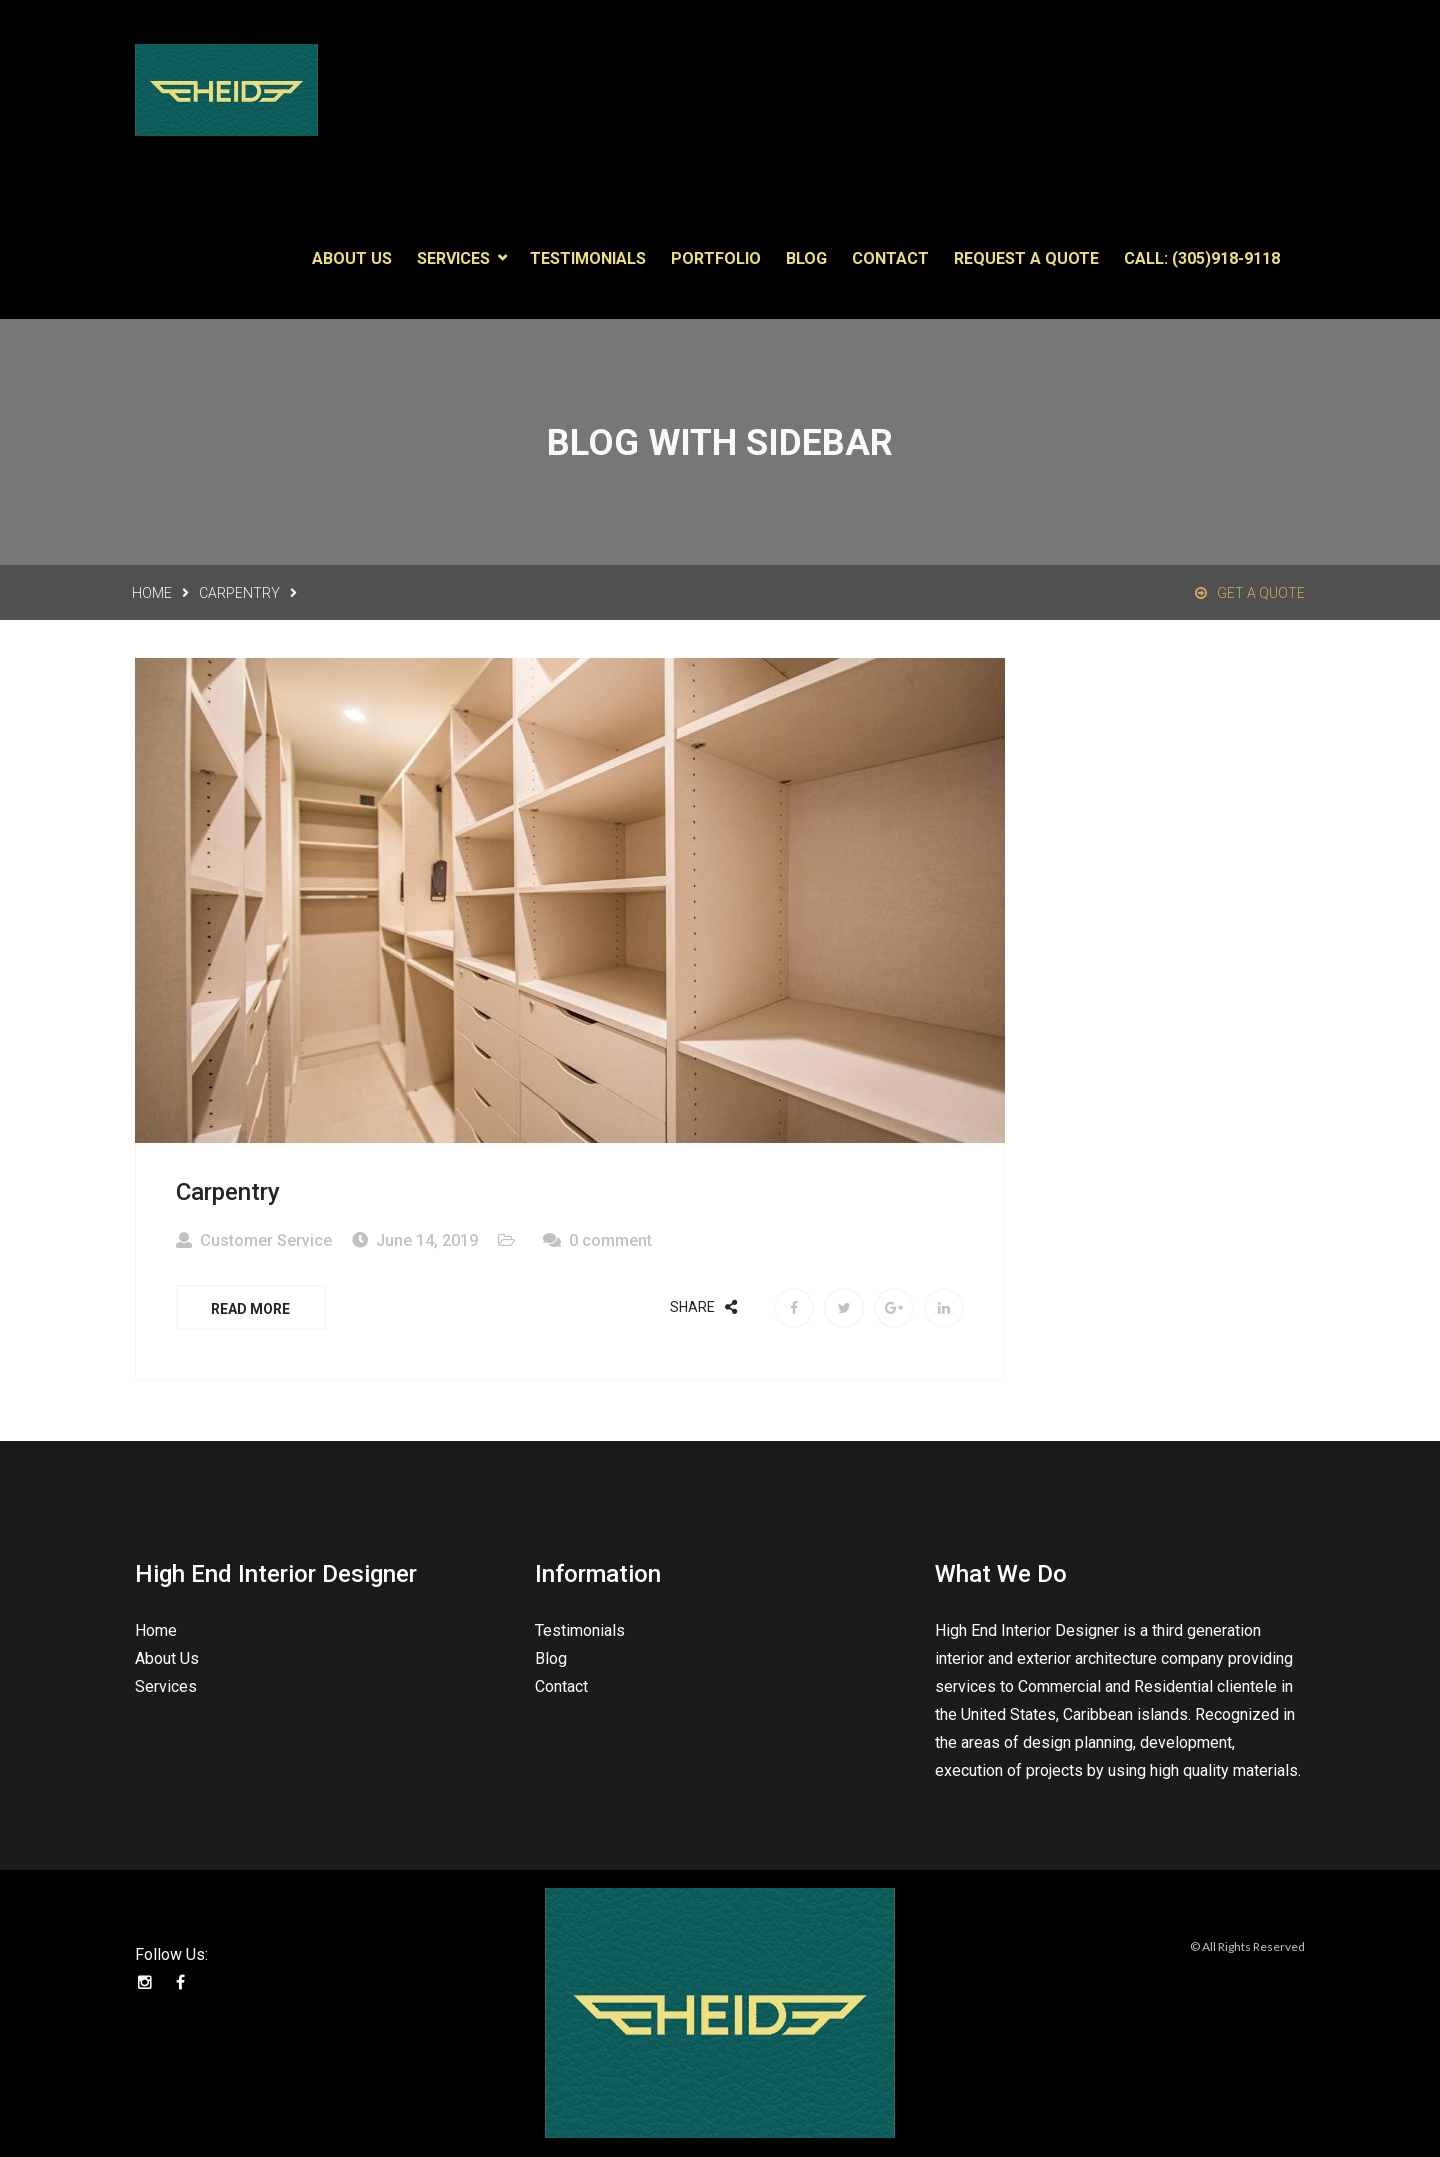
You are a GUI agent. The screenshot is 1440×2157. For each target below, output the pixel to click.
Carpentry (239, 589)
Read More (251, 1305)
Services (453, 254)
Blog (806, 254)
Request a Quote (1026, 254)
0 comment (610, 1236)
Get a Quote (1250, 589)
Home (152, 589)
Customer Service (266, 1236)
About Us (352, 254)
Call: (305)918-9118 (1202, 254)
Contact (890, 254)
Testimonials (588, 254)
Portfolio (716, 254)
